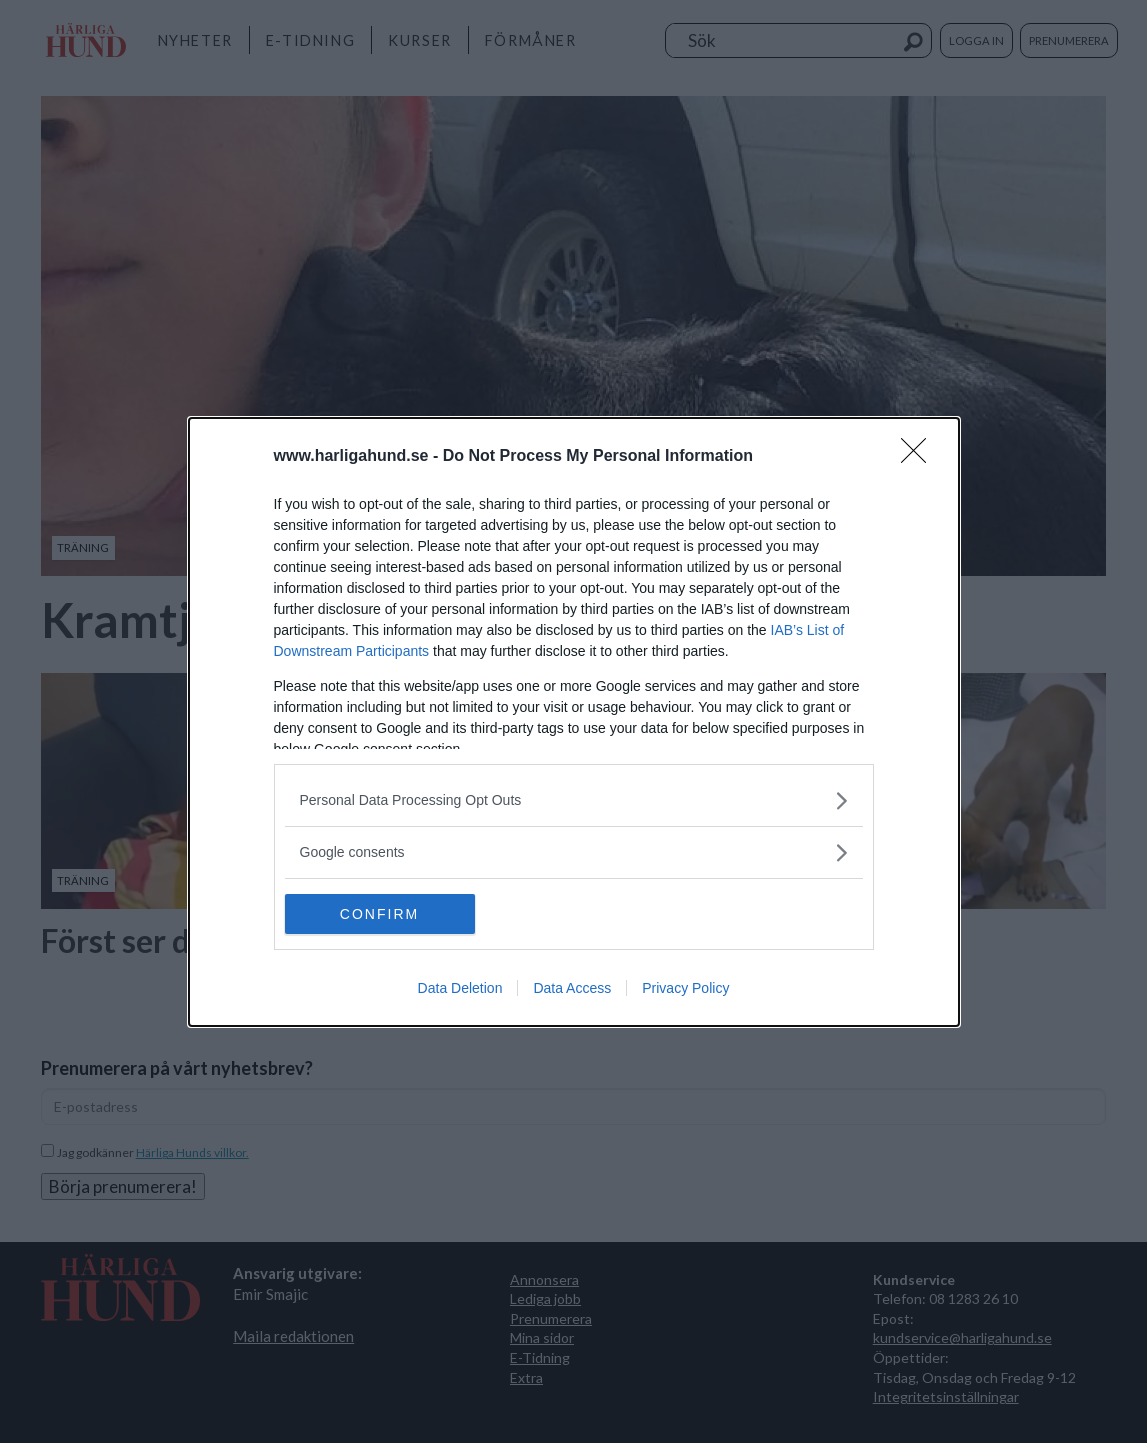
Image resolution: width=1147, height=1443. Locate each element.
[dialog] (574, 722)
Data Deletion (460, 988)
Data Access (572, 988)
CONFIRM (379, 914)
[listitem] (574, 800)
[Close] (920, 457)
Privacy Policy (685, 988)
